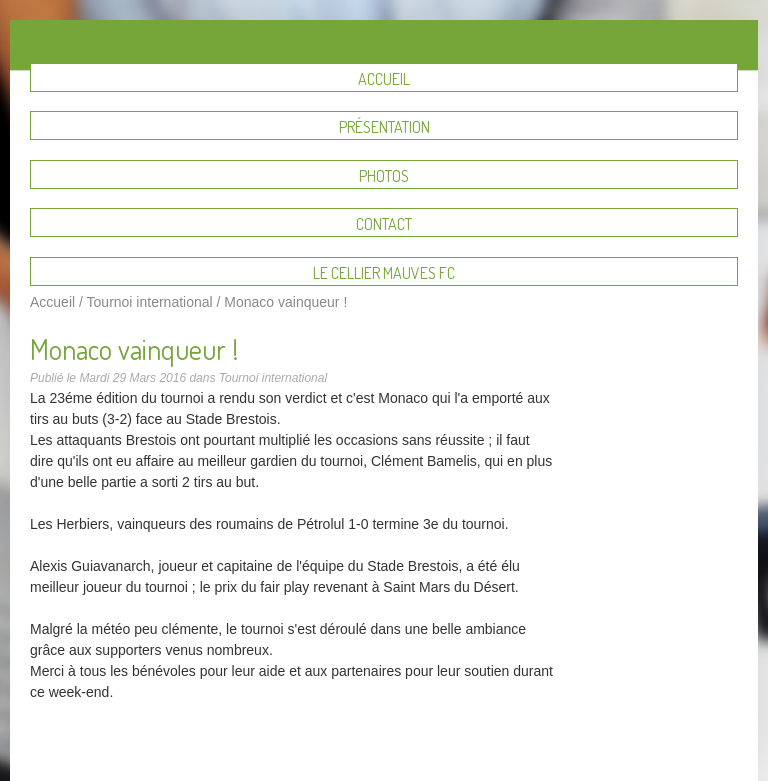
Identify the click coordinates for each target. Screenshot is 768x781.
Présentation (384, 127)
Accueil (384, 79)
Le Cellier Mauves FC (384, 273)
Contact (384, 224)
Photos (384, 176)
